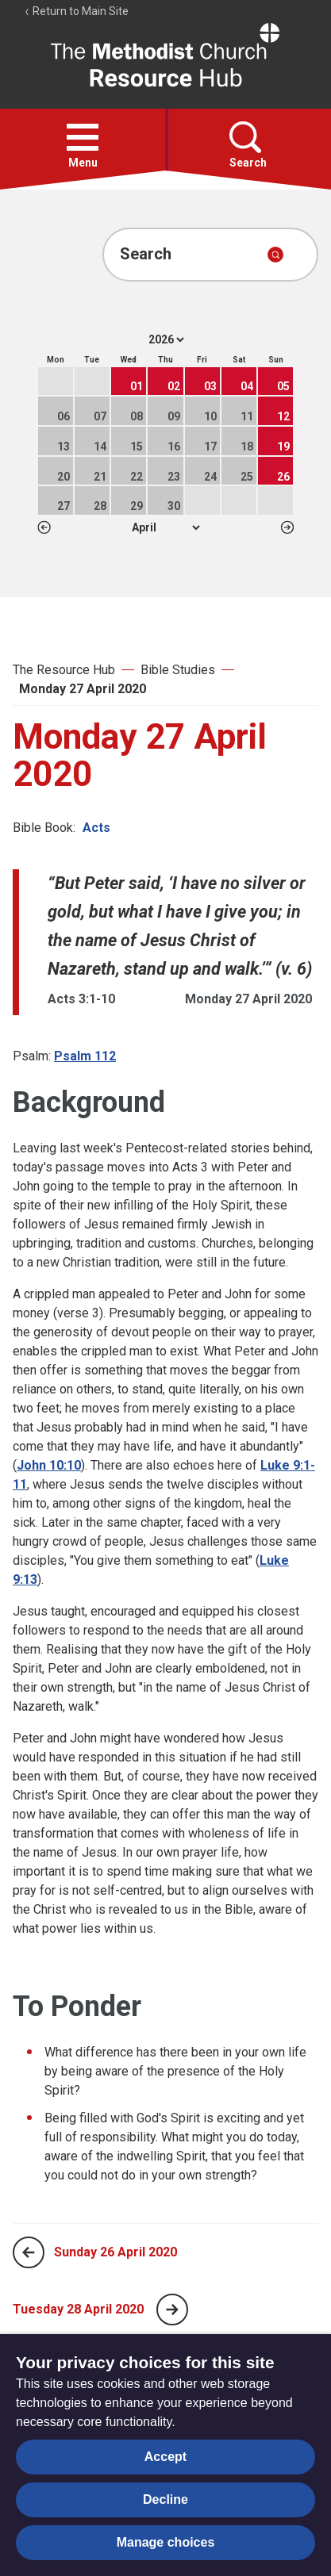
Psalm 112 (85, 1056)
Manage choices (166, 2542)
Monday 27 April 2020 (82, 688)
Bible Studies (177, 669)
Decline (165, 2499)
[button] (82, 137)
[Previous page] (28, 2252)
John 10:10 (49, 1465)
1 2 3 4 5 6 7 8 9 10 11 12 (165, 527)
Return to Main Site (76, 11)
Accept (165, 2456)
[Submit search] (275, 255)
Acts (96, 827)
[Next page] (172, 2309)
